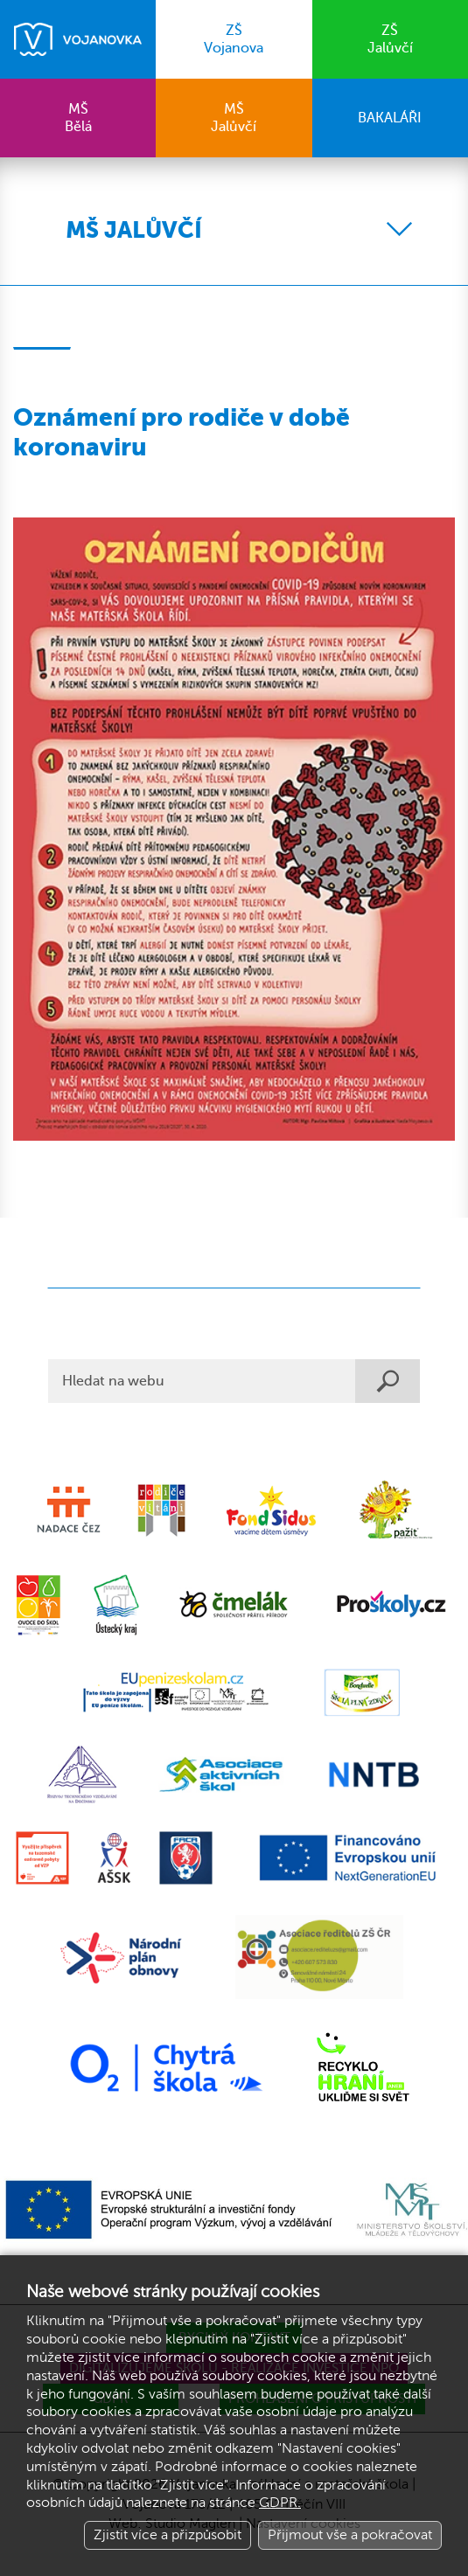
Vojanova (233, 39)
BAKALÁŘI (390, 118)
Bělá (78, 118)
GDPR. (280, 2502)
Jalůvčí (390, 39)
